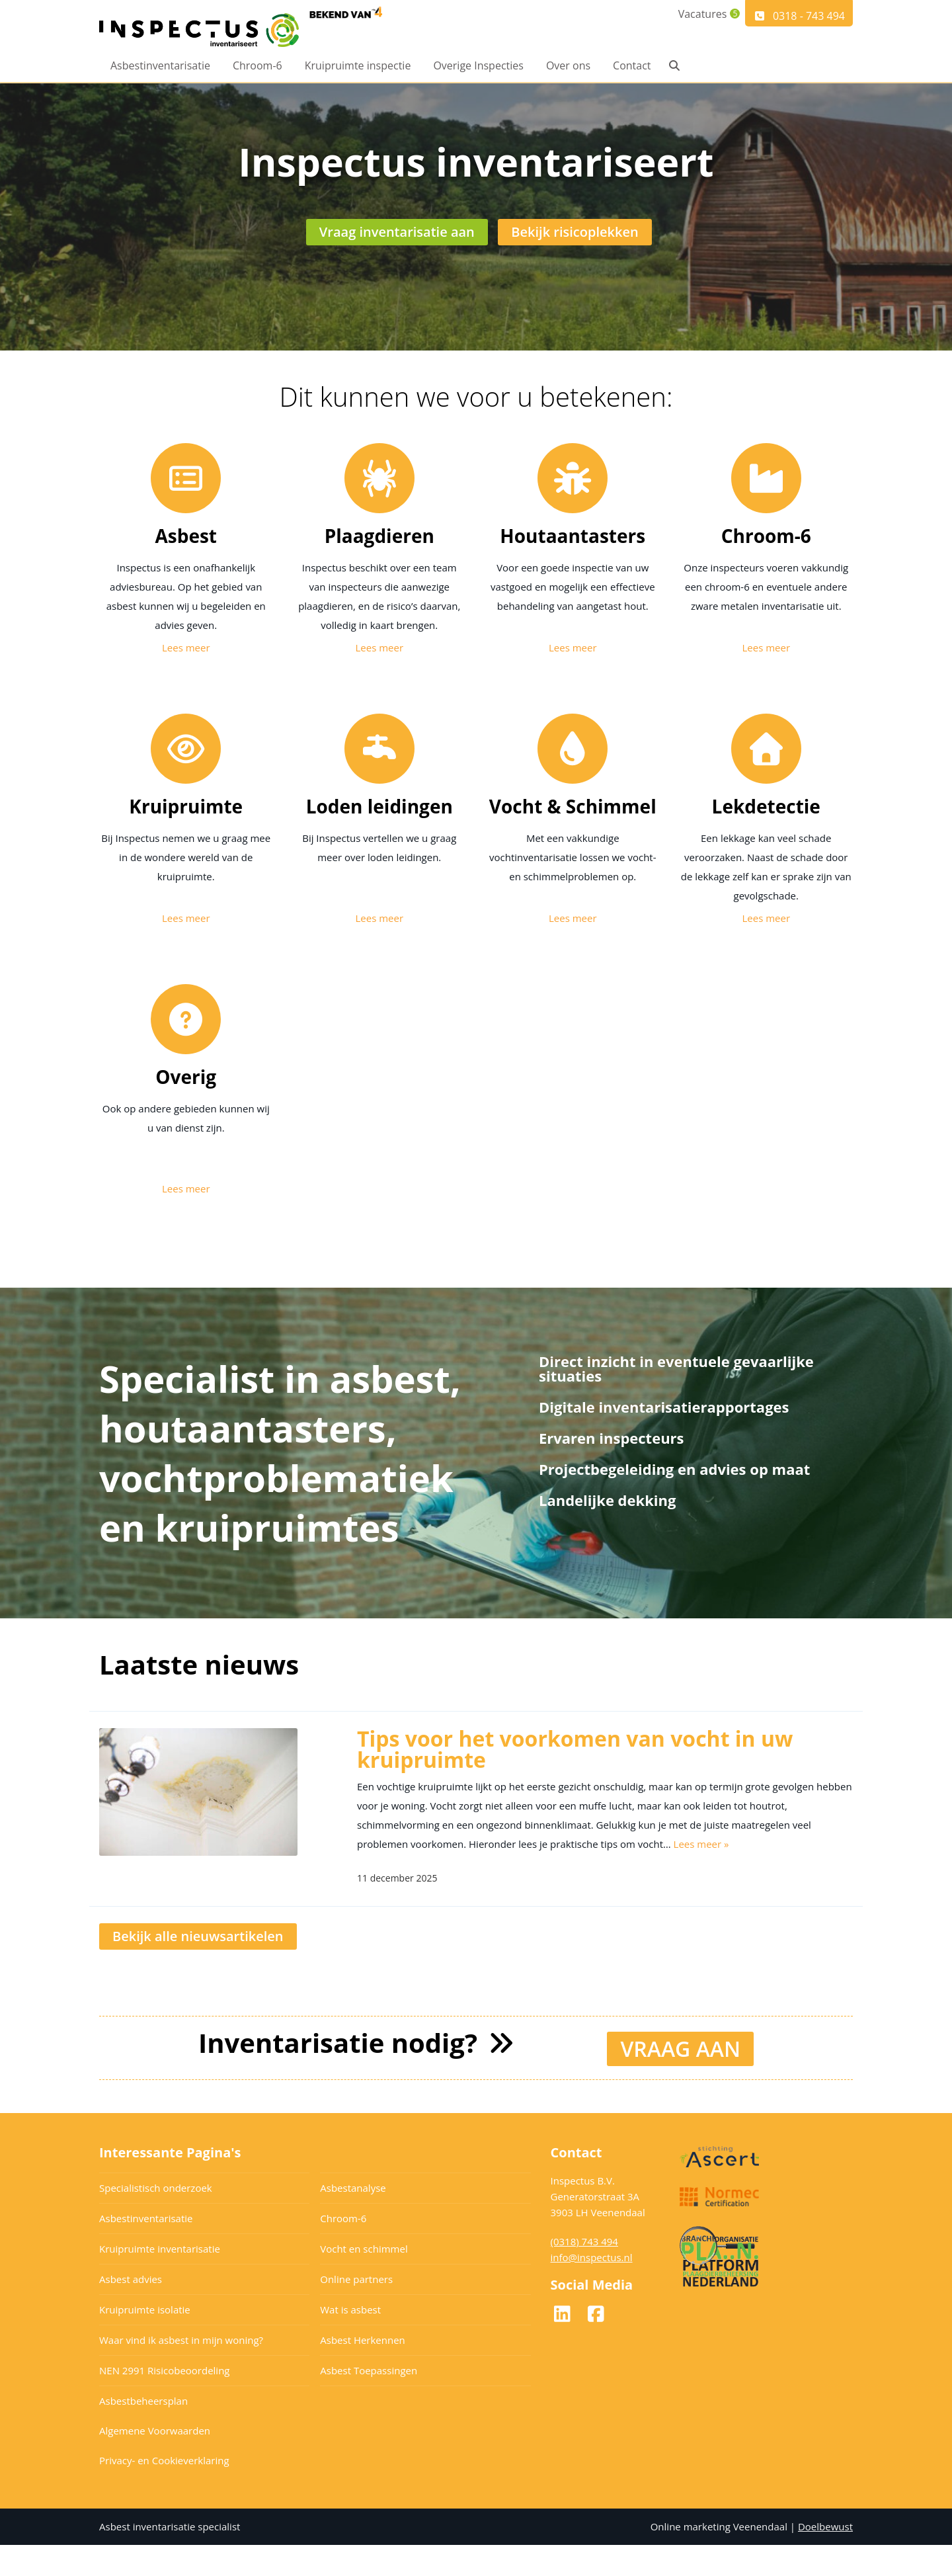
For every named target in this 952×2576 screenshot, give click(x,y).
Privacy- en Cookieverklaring (164, 2491)
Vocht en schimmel (363, 2279)
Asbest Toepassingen (368, 2401)
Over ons (568, 67)
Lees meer (186, 681)
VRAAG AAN (680, 2079)
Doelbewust (825, 2557)
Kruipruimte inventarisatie (159, 2279)
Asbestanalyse (352, 2218)
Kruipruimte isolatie (144, 2340)
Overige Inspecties (478, 67)
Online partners (356, 2310)
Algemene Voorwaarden (154, 2461)
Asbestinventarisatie (160, 67)
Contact (632, 67)
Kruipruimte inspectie (358, 67)
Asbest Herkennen (362, 2371)
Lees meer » (701, 1877)
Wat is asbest (350, 2340)
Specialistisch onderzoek (155, 2218)
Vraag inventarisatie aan (397, 253)
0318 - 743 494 (799, 16)
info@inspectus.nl (592, 2288)
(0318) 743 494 (584, 2272)
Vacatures (694, 16)
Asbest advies (130, 2310)
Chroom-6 (257, 67)
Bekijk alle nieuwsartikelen (198, 1969)
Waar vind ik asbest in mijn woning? (181, 2371)
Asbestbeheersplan (143, 2431)
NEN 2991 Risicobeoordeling (164, 2401)
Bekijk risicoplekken (574, 253)
